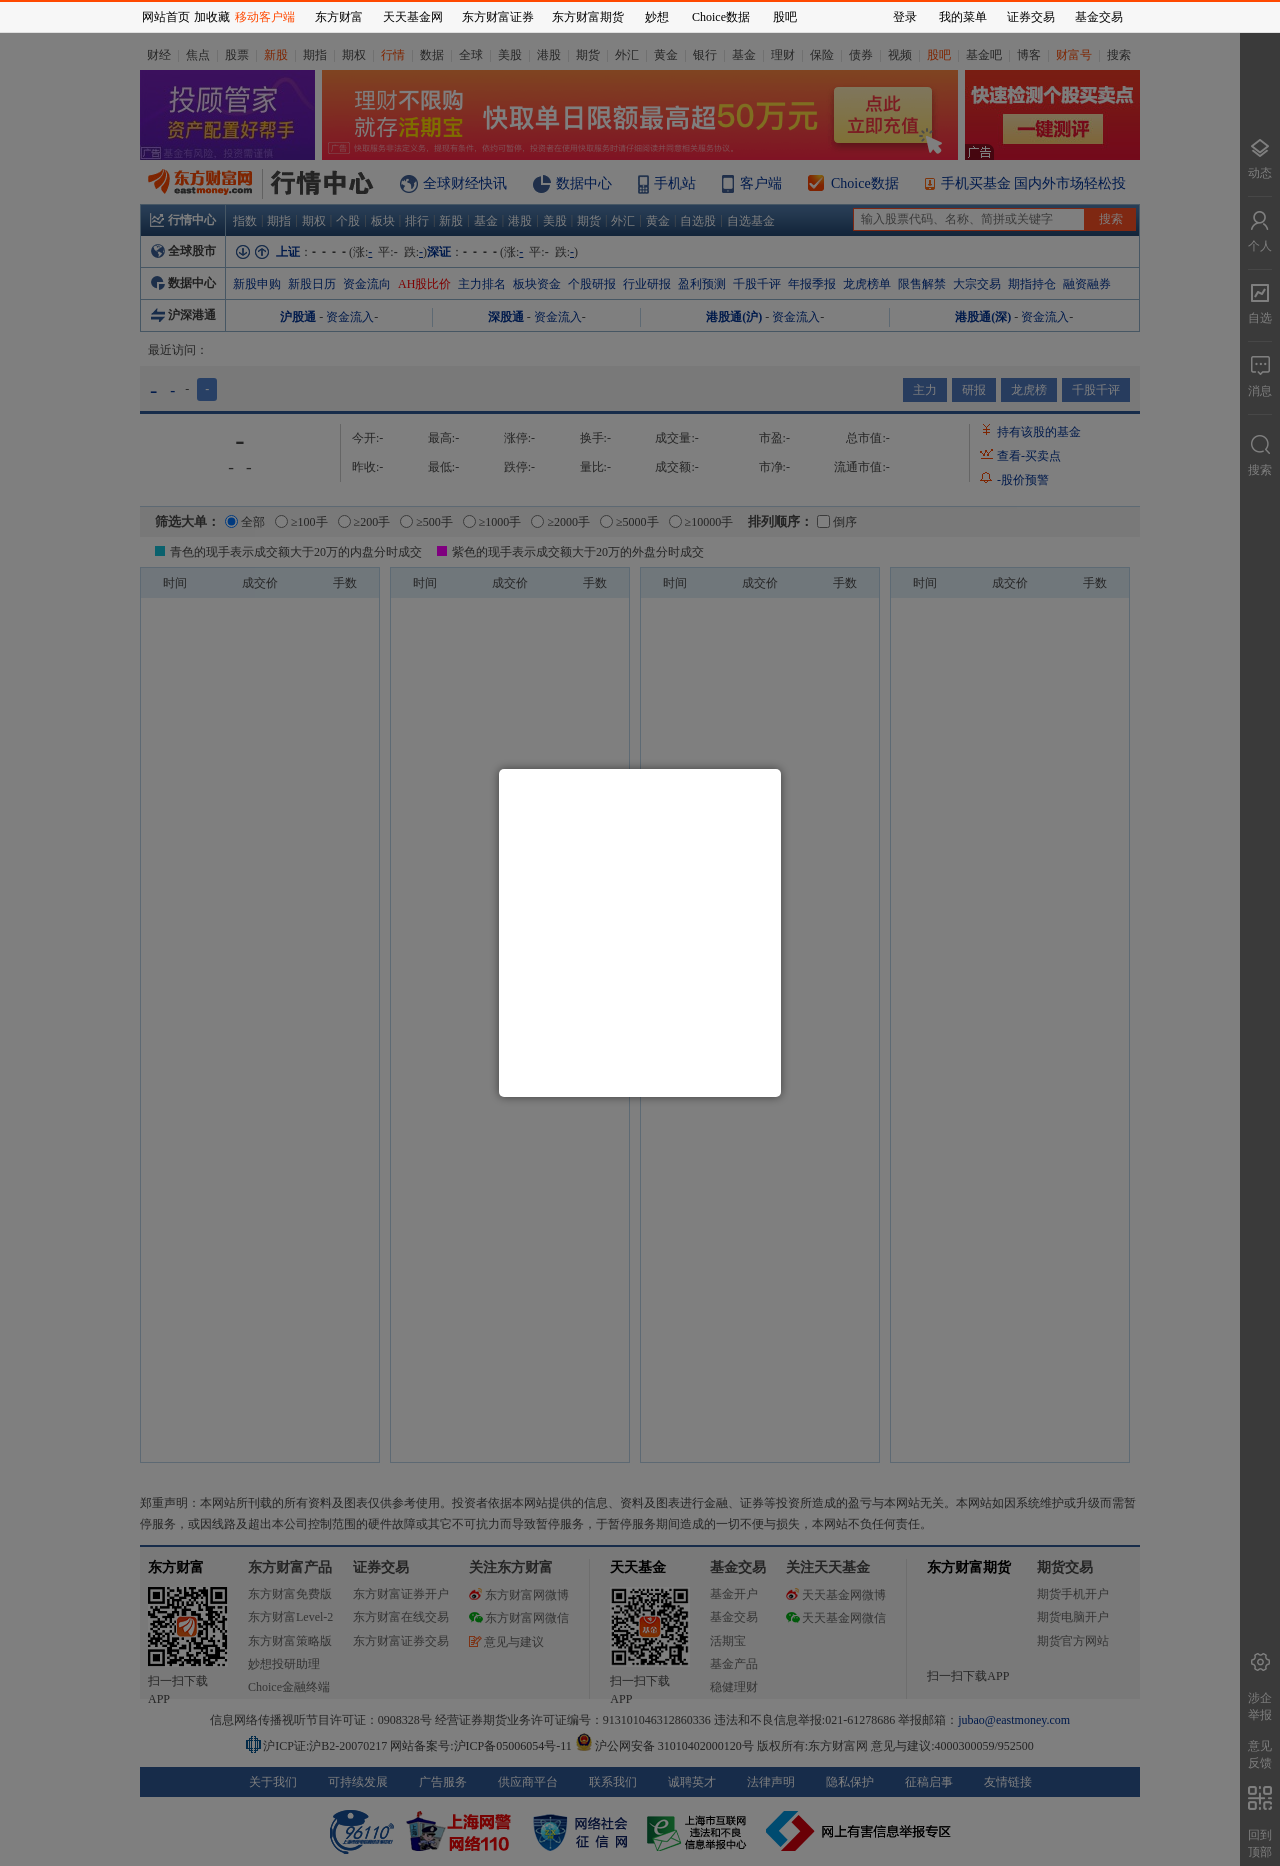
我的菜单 (963, 17)
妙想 (657, 17)
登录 (905, 17)
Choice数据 (721, 17)
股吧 (785, 17)
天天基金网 (413, 17)
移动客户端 (265, 17)
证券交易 (1031, 17)
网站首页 (166, 17)
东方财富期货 (588, 17)
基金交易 (1099, 17)
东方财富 (339, 17)
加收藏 (212, 17)
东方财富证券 (498, 17)
